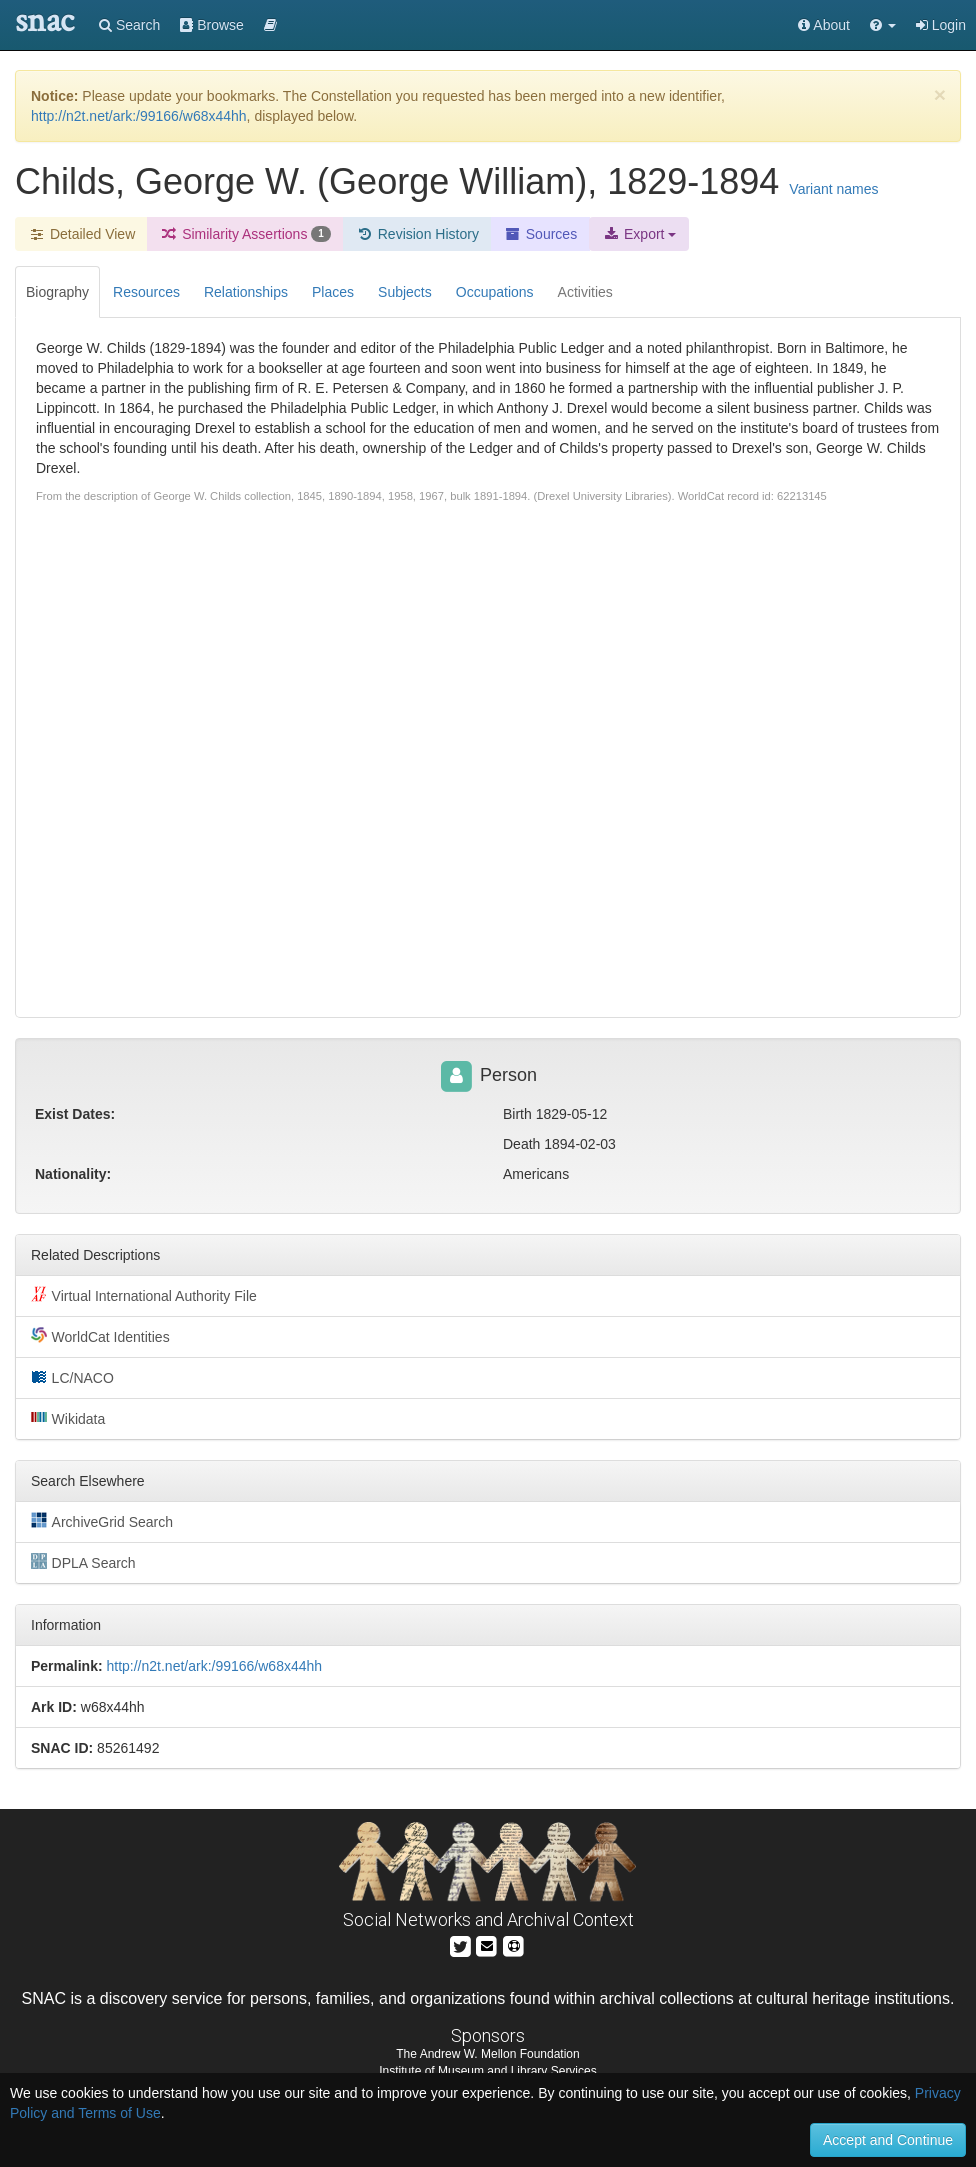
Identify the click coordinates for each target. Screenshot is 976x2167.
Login (941, 25)
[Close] (940, 94)
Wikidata (68, 1418)
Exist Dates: (75, 1114)
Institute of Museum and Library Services (487, 2071)
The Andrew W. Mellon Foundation (487, 2054)
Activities (585, 292)
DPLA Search (83, 1562)
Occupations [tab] (495, 292)
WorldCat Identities (100, 1336)
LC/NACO (72, 1377)
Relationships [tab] (246, 292)
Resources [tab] (146, 292)
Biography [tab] (57, 292)
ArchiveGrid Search (102, 1521)
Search (129, 25)
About (824, 25)
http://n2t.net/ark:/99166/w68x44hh (139, 116)
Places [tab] (333, 292)
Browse (212, 25)
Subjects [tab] (405, 292)
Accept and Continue (888, 2140)
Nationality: (73, 1174)
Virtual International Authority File (144, 1295)
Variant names (833, 189)
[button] (883, 25)
